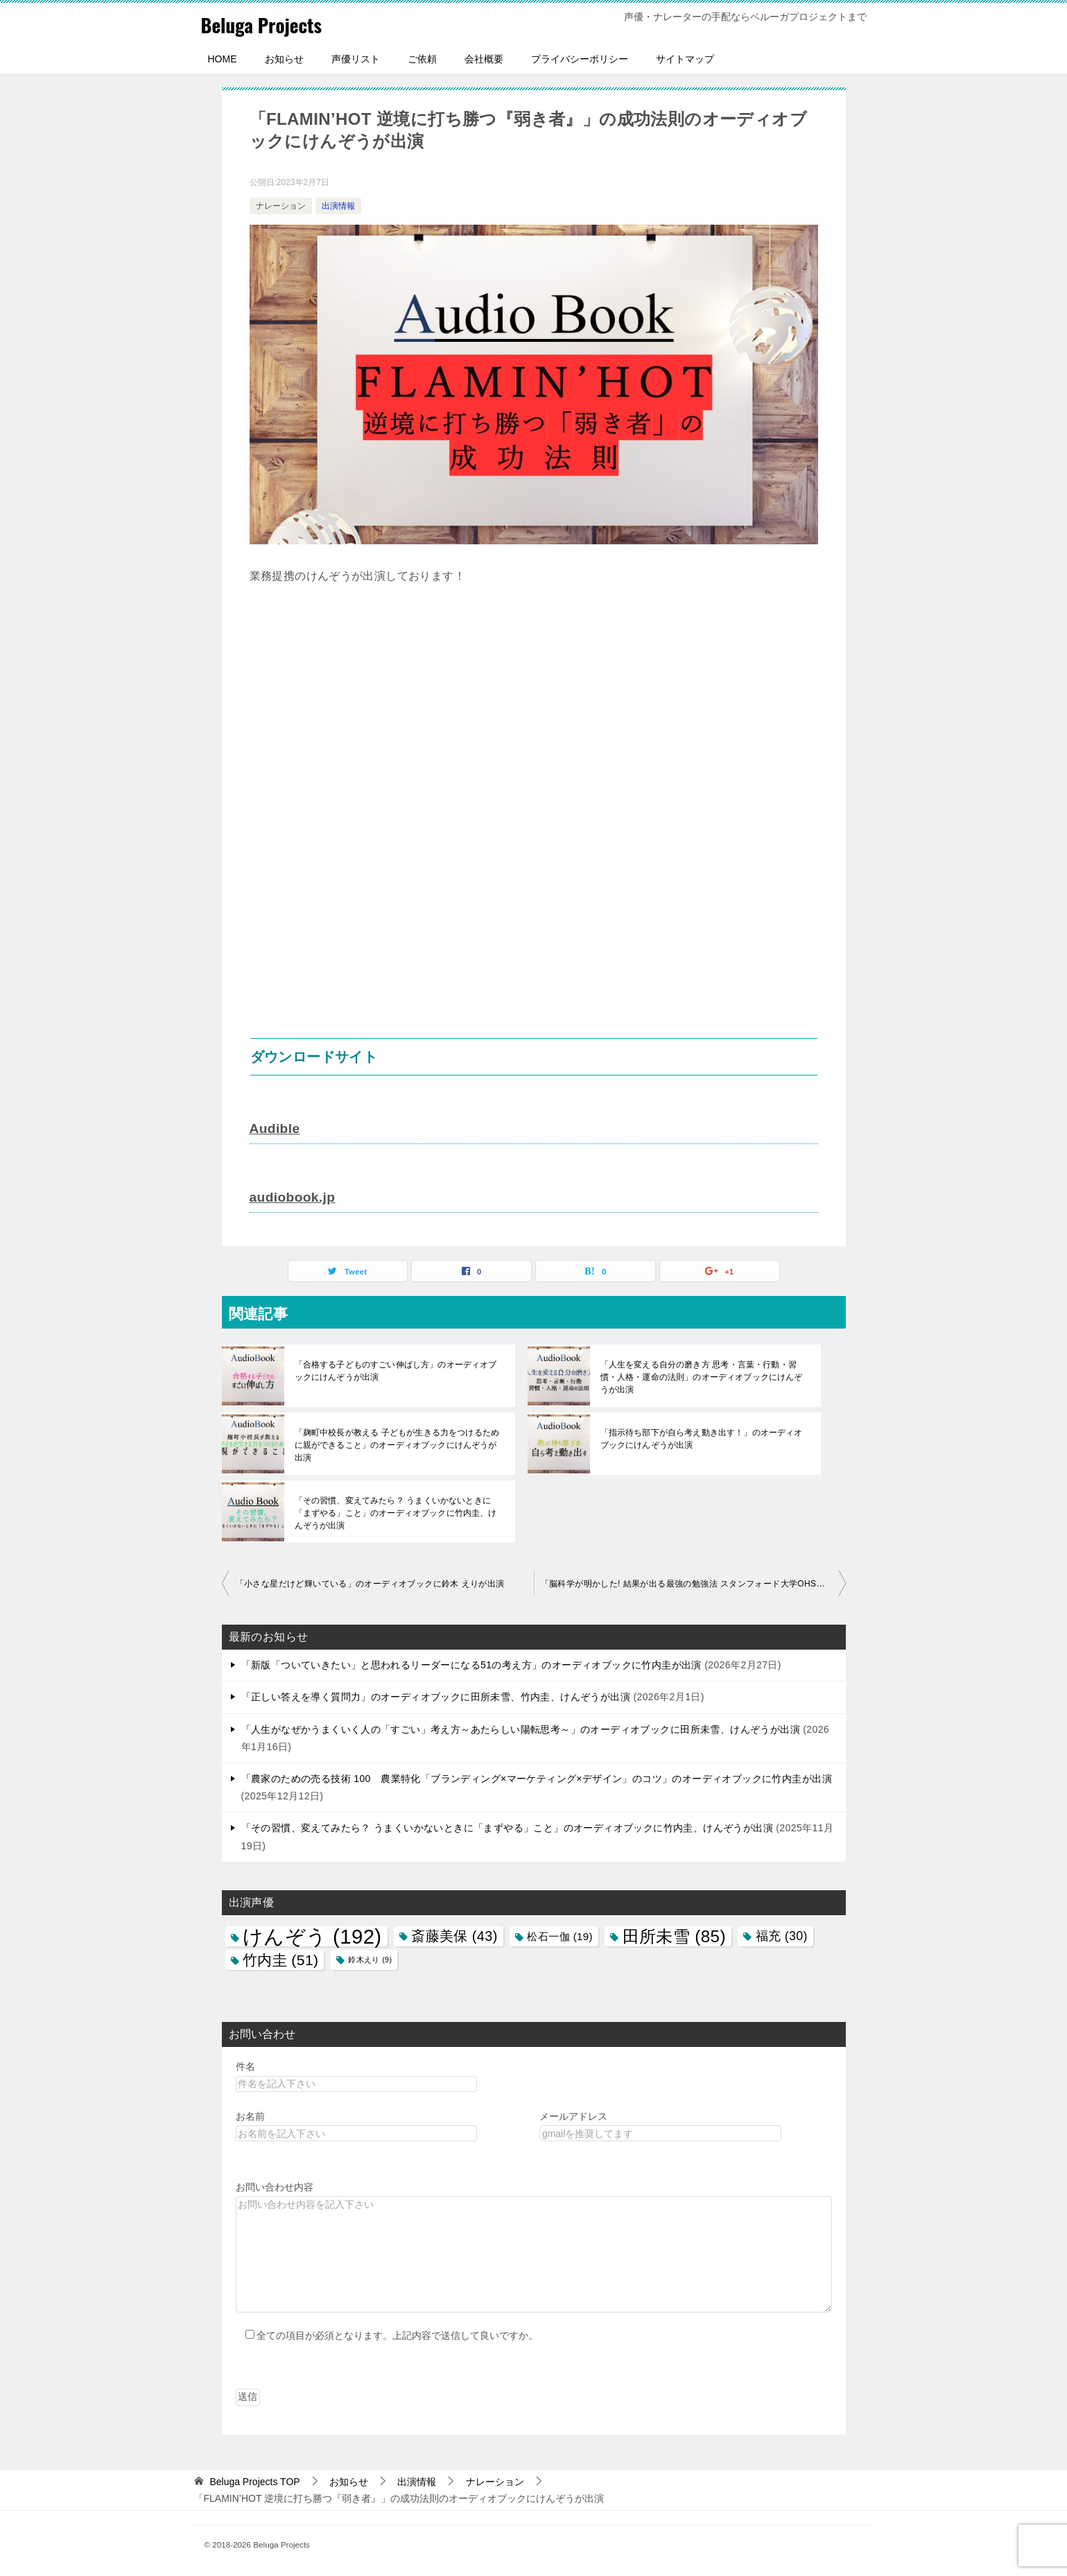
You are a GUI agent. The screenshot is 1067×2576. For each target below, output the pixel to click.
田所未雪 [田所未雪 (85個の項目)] (674, 1935)
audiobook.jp (294, 1196)
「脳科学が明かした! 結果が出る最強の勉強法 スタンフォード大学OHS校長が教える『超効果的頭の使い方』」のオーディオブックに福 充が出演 (693, 1582)
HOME (222, 58)
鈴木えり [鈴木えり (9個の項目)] (370, 1958)
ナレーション (281, 206)
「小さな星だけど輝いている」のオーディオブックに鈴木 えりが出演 (370, 1582)
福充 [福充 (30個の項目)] (782, 1935)
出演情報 (338, 206)
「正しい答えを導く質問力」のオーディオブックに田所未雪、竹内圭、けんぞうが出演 (436, 1695)
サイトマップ (685, 58)
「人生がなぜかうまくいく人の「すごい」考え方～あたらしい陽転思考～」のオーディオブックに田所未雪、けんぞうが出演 (520, 1728)
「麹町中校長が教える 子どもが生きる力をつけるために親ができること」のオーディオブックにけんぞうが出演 (399, 1443)
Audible (276, 1128)
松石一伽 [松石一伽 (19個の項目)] (559, 1935)
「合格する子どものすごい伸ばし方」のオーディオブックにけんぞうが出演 (399, 1369)
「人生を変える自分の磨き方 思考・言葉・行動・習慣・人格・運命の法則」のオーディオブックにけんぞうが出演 (704, 1375)
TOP (254, 2480)
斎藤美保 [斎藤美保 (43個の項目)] (454, 1934)
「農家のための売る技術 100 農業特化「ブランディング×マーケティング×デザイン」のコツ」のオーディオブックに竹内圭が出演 (536, 1777)
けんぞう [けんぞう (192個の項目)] (312, 1935)
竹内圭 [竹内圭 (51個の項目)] (281, 1958)
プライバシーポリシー (579, 58)
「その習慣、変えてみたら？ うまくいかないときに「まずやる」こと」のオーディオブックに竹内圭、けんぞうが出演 (399, 1511)
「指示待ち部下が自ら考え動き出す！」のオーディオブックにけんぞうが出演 (704, 1437)
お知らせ (284, 58)
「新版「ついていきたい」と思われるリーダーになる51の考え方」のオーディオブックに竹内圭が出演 (471, 1663)
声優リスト (355, 58)
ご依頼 (422, 58)
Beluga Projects (268, 24)
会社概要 (484, 58)
